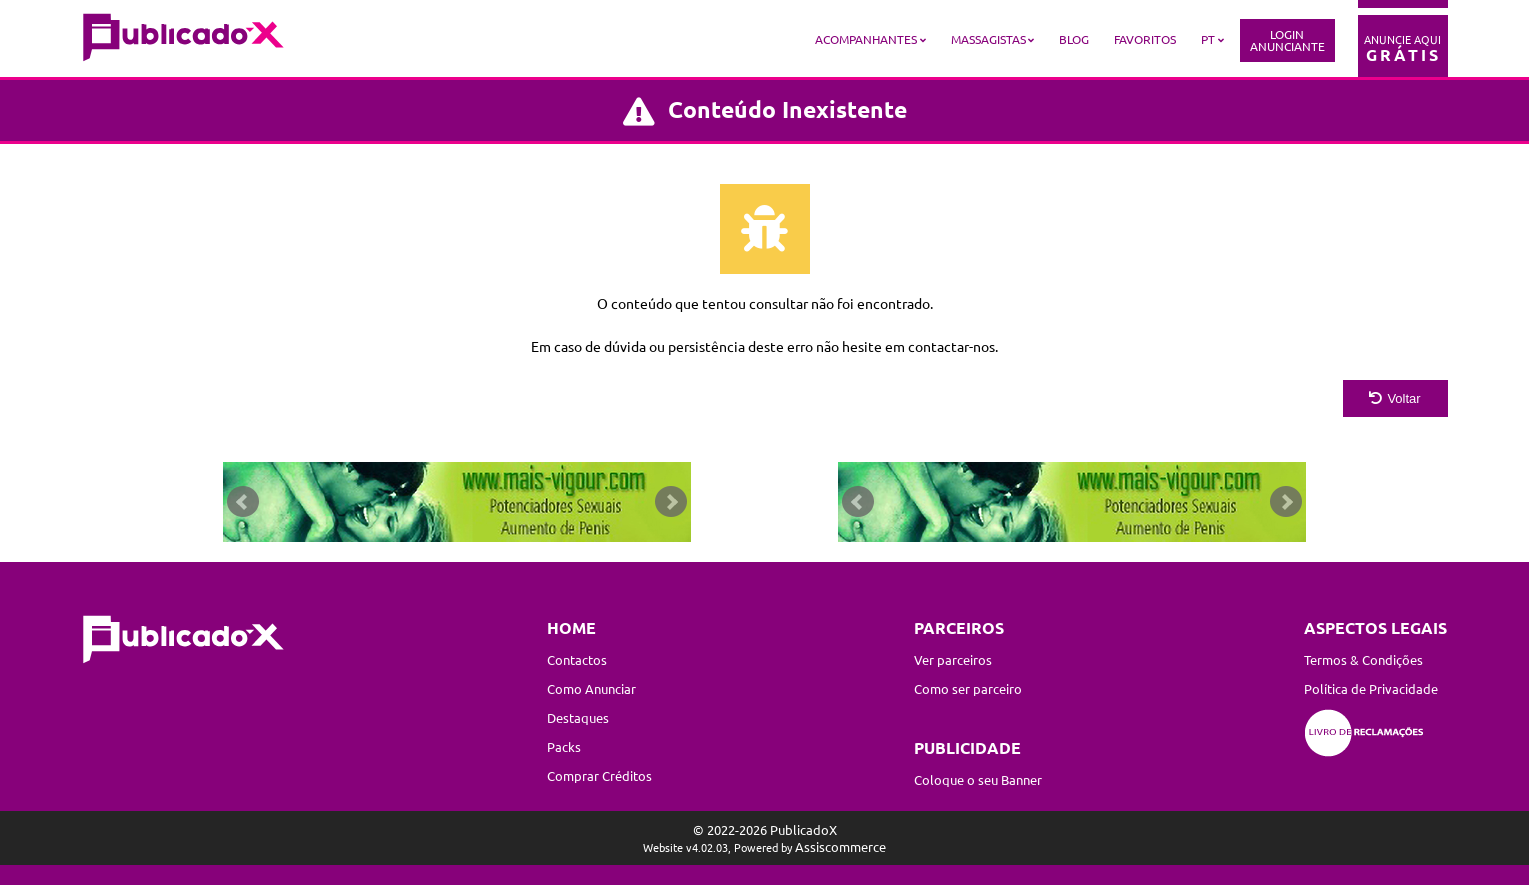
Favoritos (1145, 39)
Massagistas (988, 39)
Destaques (578, 717)
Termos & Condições (1363, 659)
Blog (1074, 39)
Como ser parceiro (968, 688)
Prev (243, 502)
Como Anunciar (591, 688)
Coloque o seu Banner (978, 779)
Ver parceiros (953, 659)
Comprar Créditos (599, 775)
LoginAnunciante (1287, 40)
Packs (564, 746)
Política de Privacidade (1371, 688)
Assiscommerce (840, 846)
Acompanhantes (866, 39)
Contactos (577, 659)
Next (671, 502)
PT (1208, 39)
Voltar (1394, 398)
